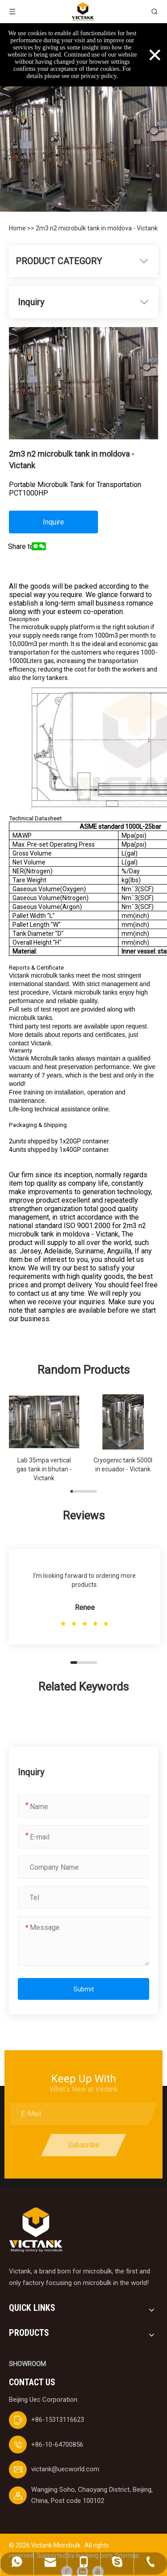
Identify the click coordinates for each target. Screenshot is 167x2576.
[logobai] (35, 2229)
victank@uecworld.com (65, 2469)
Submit (83, 1989)
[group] (44, 1438)
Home (18, 228)
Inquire (53, 522)
